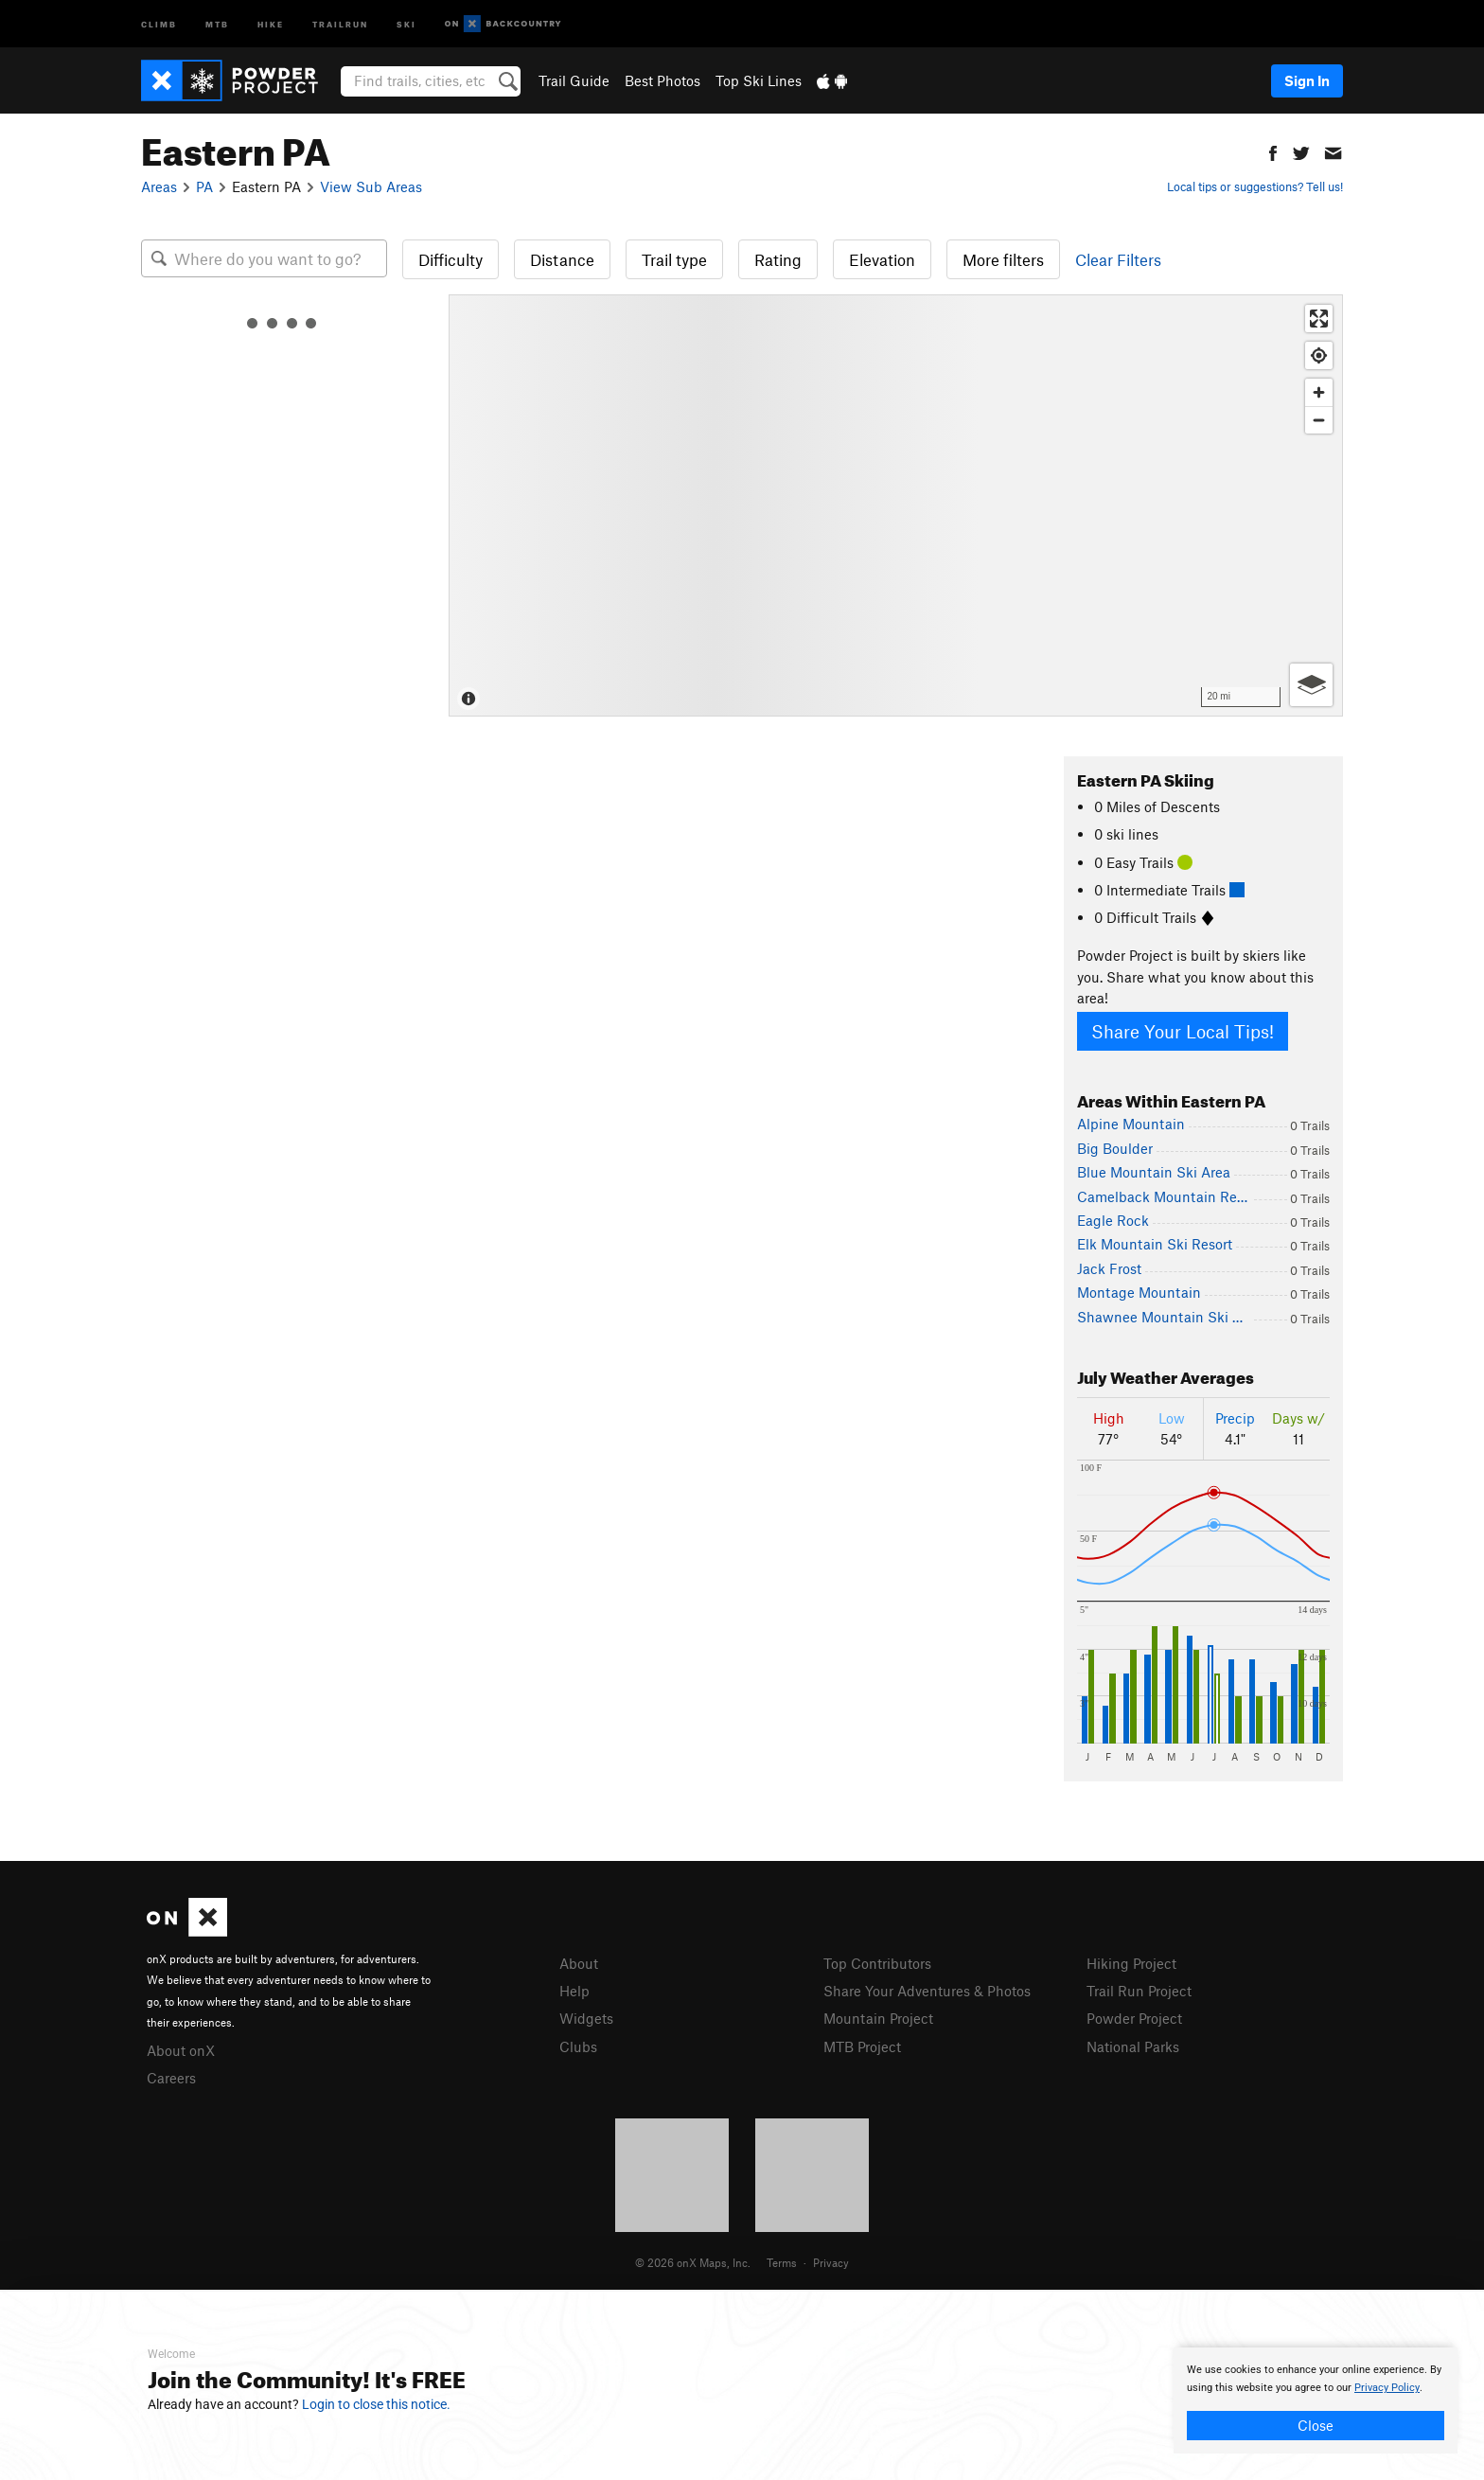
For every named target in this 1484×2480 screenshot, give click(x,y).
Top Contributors (877, 1963)
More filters (1003, 259)
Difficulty (450, 259)
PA (204, 186)
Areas (159, 186)
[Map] (896, 505)
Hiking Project (1131, 1963)
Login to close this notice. (376, 2404)
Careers (171, 2077)
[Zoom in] (1319, 392)
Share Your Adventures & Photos (927, 1990)
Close (1316, 2425)
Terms (782, 2262)
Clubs (578, 2046)
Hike (270, 23)
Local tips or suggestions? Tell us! (1255, 186)
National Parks (1132, 2046)
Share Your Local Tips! (1182, 1031)
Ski (406, 23)
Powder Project (1134, 2018)
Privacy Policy (1387, 2388)
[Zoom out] (1319, 420)
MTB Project (862, 2046)
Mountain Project (878, 2018)
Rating (778, 259)
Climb (159, 23)
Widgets (586, 2018)
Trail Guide (574, 80)
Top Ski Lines (759, 80)
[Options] (1311, 685)
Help (574, 1990)
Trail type (674, 259)
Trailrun (340, 23)
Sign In (1307, 80)
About (578, 1963)
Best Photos (662, 80)
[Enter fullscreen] (1319, 318)
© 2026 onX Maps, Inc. (693, 2262)
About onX (181, 2050)
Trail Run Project (1139, 1990)
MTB (217, 23)
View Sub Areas (371, 186)
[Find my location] (1319, 355)
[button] (1273, 151)
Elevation (882, 259)
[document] (1315, 2400)
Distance (562, 259)
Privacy (831, 2262)
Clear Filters (1118, 259)
